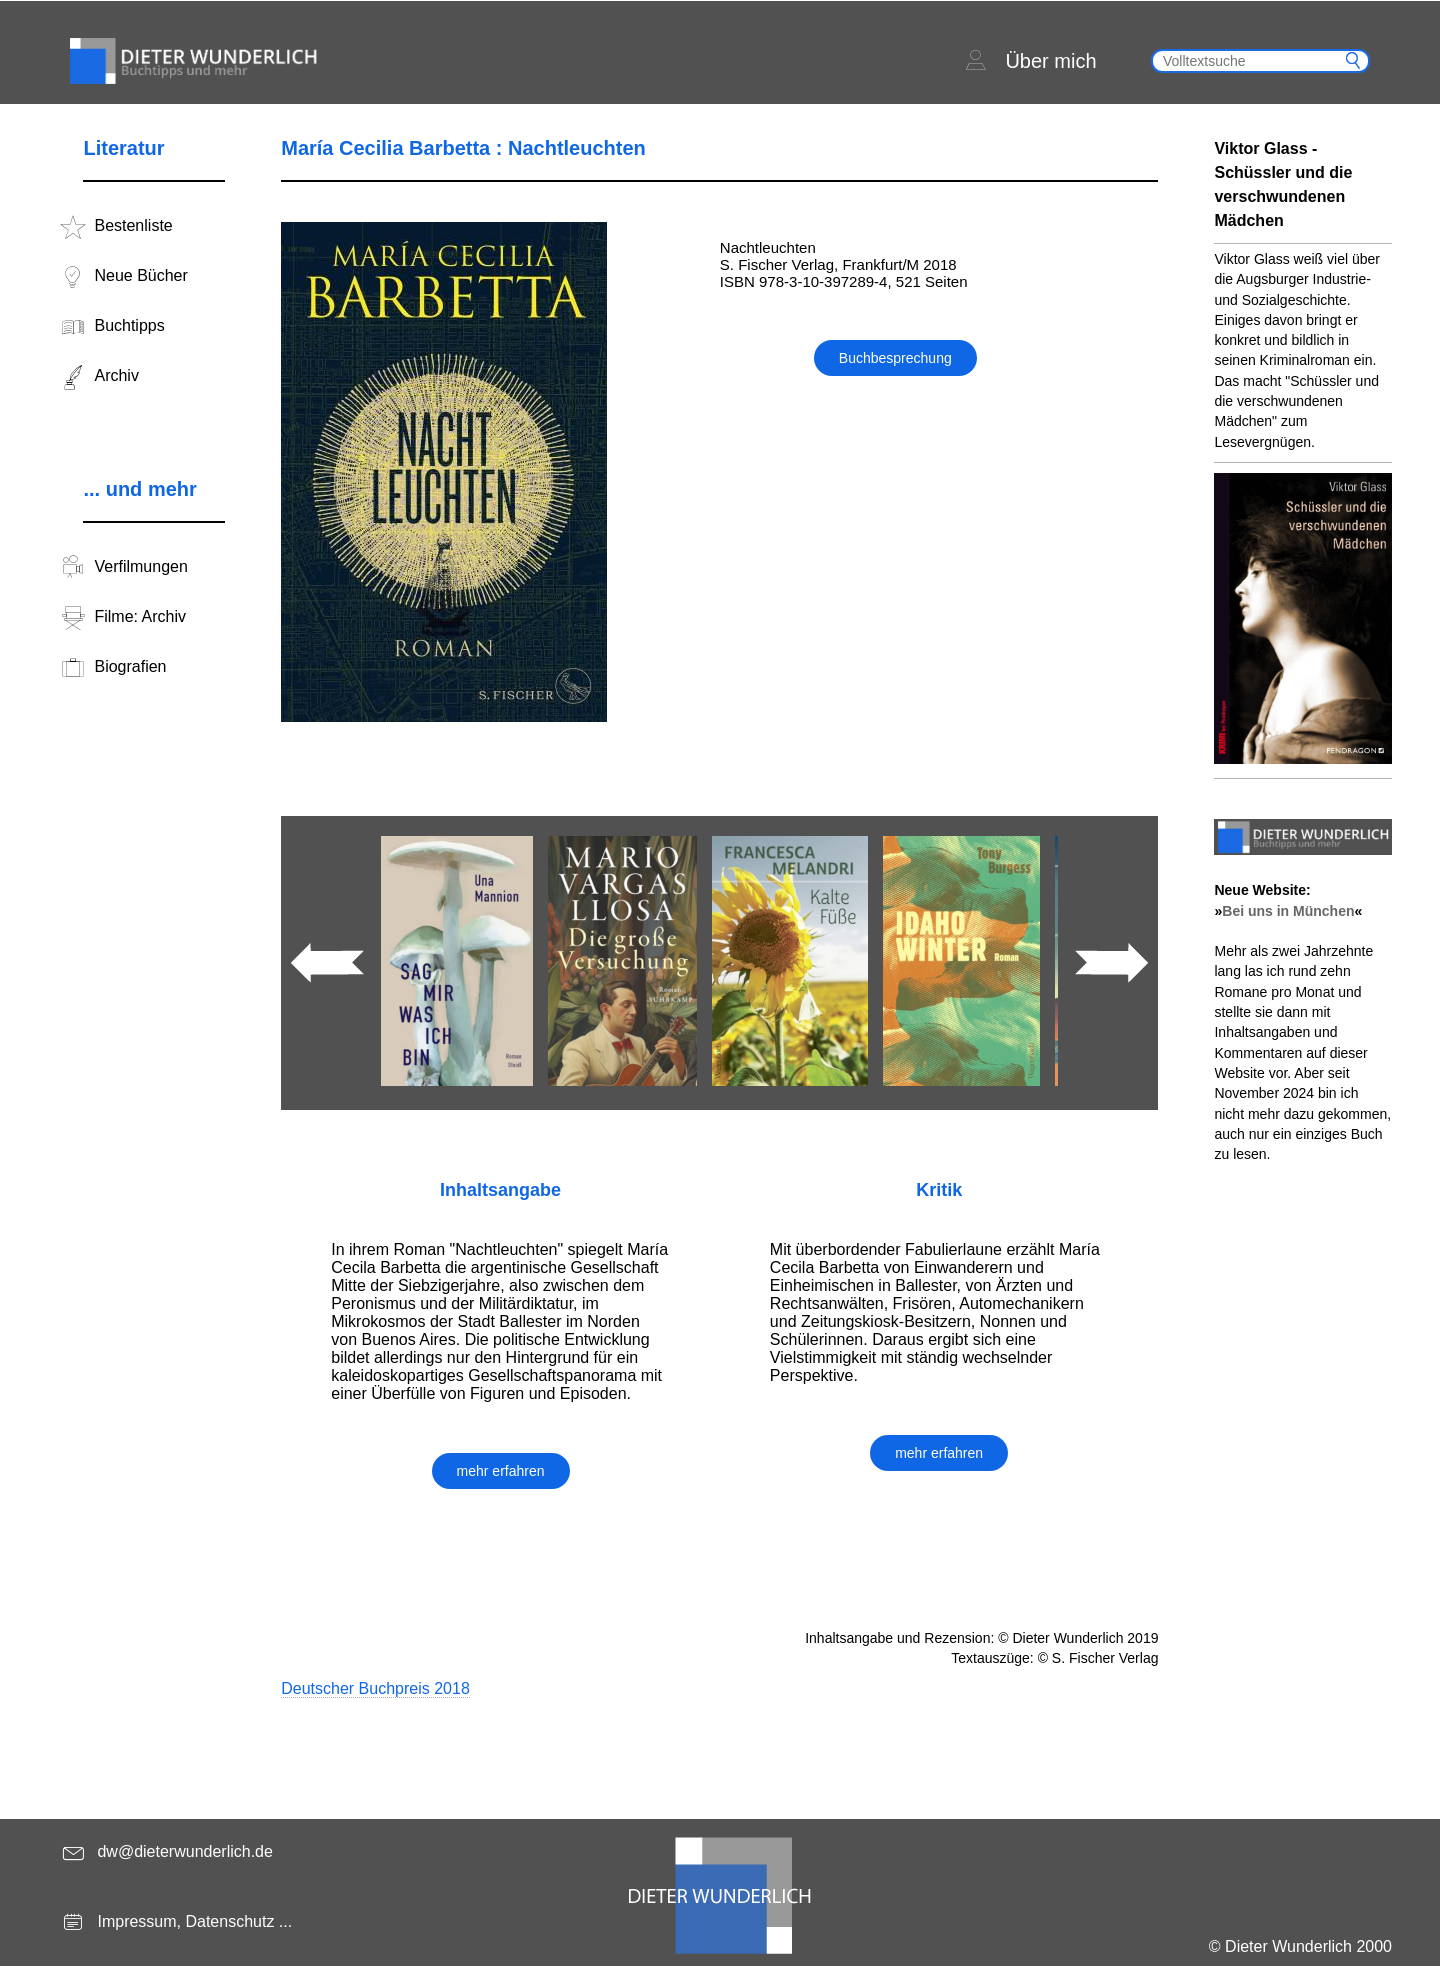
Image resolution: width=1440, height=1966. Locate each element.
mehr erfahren (501, 1471)
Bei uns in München (1288, 911)
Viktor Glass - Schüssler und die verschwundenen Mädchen (1283, 184)
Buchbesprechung (895, 358)
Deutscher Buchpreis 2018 (375, 1688)
